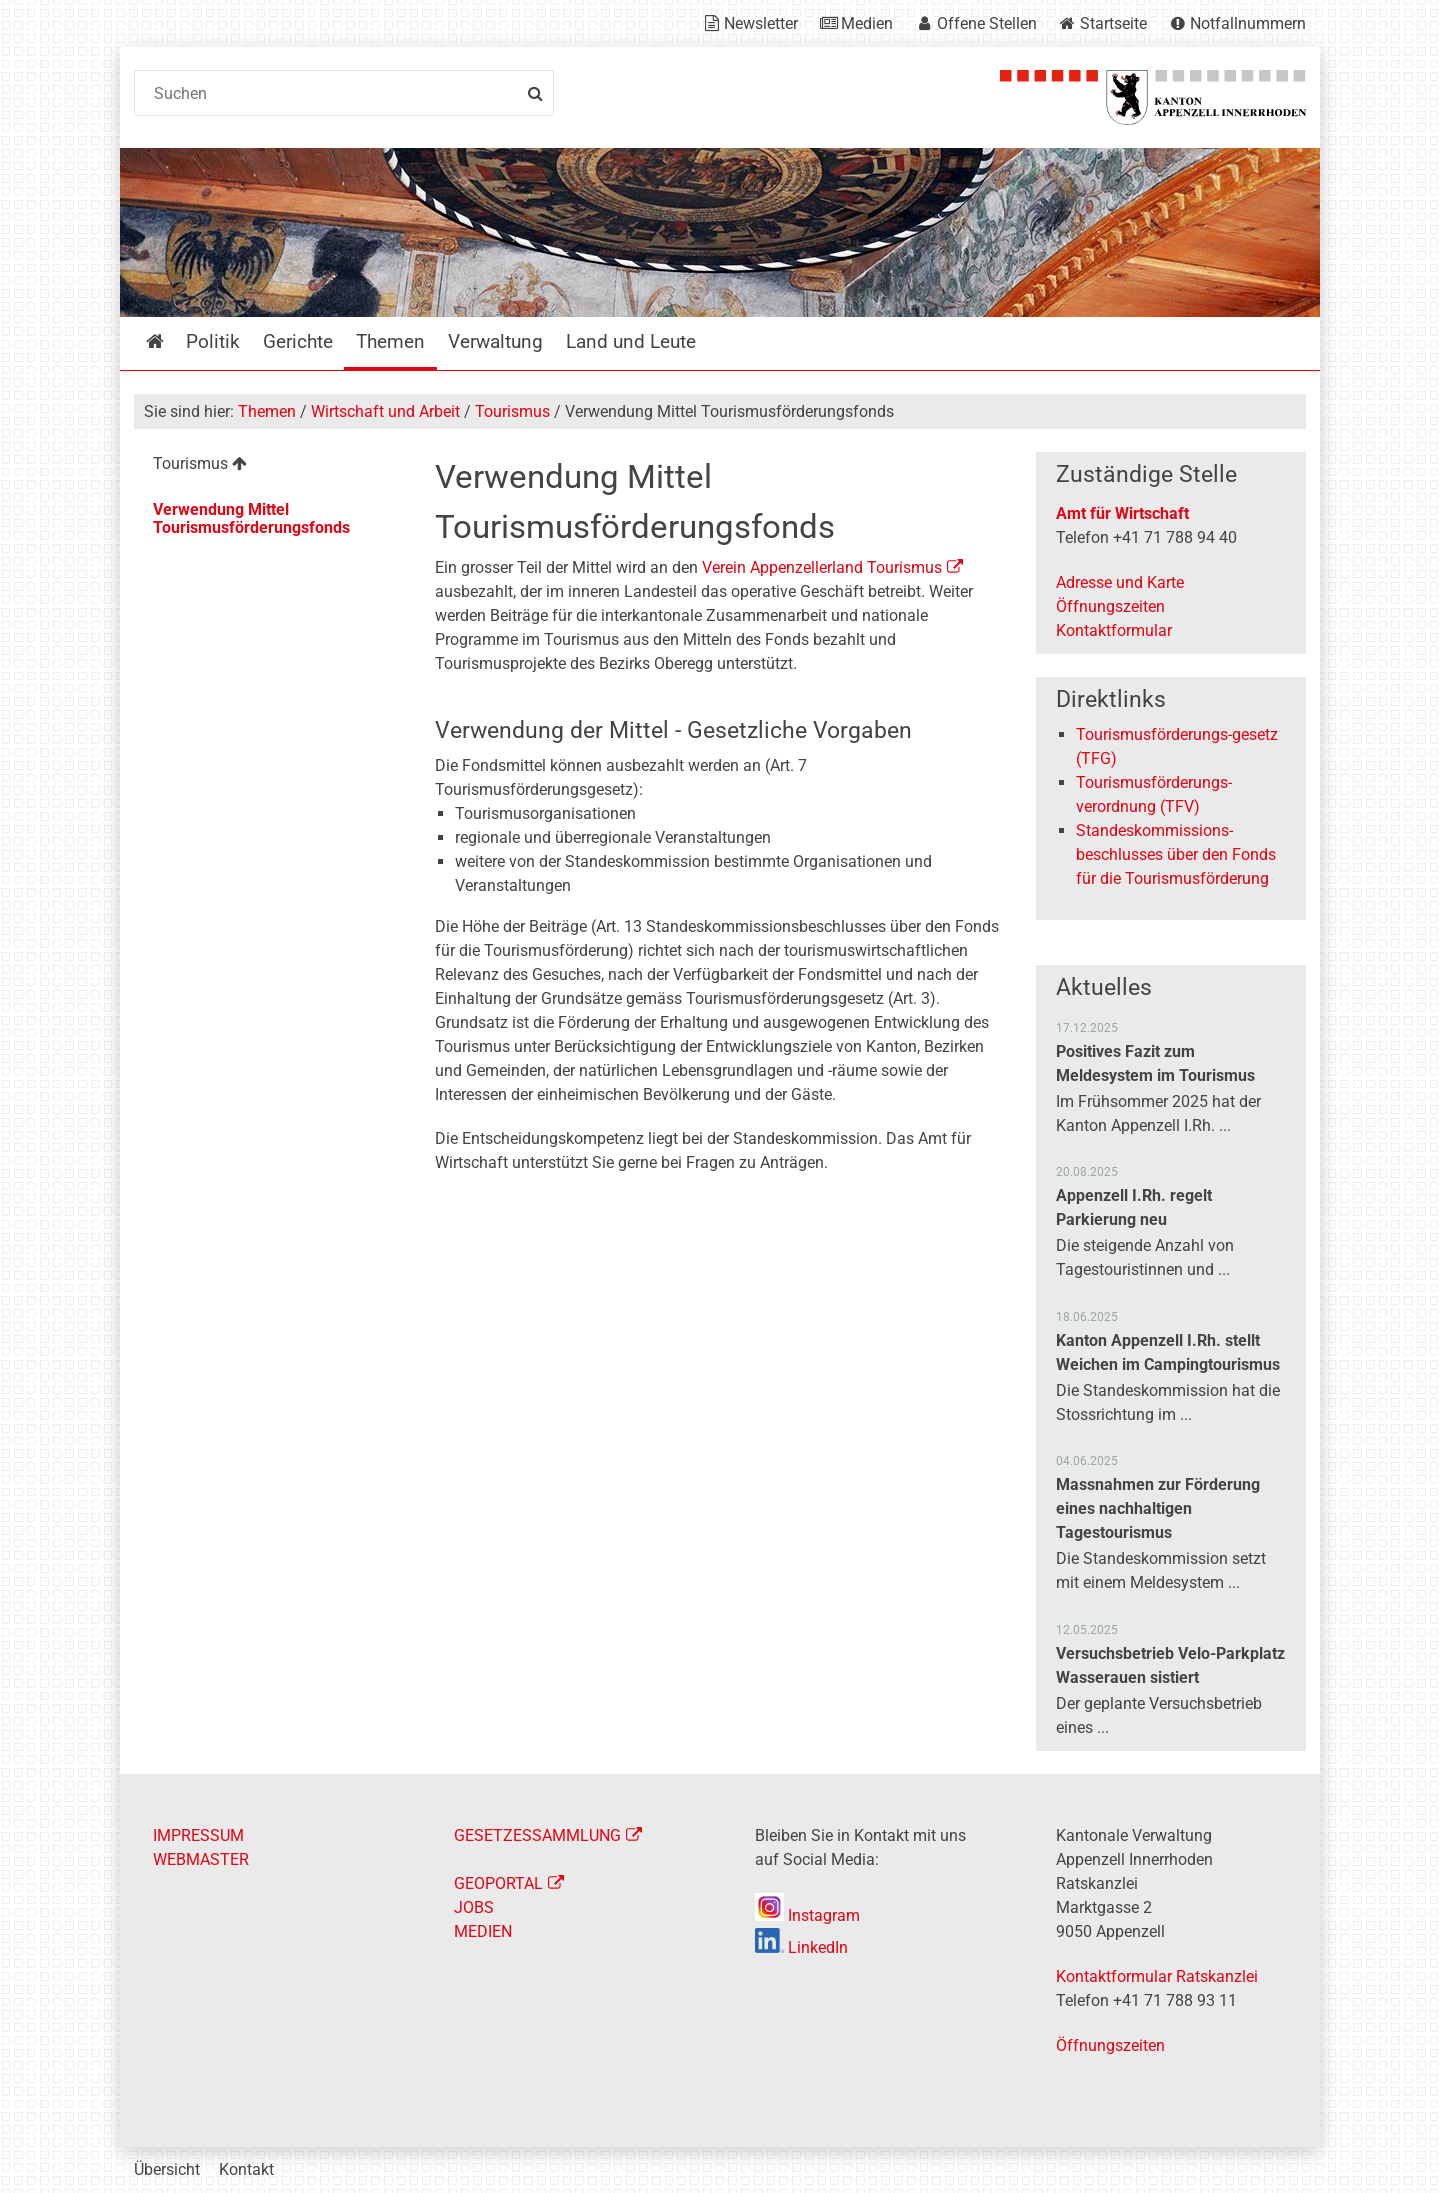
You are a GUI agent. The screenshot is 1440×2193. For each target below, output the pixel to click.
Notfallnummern (1248, 23)
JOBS (474, 1907)
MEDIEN (483, 1931)
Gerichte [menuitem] (298, 341)
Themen (267, 411)
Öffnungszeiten (1110, 606)
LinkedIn (801, 1947)
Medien (867, 23)
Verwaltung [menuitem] (495, 341)
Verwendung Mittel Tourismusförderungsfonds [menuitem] (251, 518)
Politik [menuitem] (213, 341)
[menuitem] (268, 466)
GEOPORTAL (498, 1883)
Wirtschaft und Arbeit (385, 411)
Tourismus (512, 411)
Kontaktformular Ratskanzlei (1157, 1976)
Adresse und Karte (1120, 582)
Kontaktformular (1114, 630)
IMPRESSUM (198, 1835)
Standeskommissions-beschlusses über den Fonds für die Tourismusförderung (1176, 854)
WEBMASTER (201, 1859)
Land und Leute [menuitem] (631, 341)
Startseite (1113, 23)
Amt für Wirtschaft (1122, 513)
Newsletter (761, 23)
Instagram (807, 1915)
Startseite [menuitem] (169, 341)
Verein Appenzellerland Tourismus (822, 567)
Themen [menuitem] (390, 341)
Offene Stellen (987, 23)
